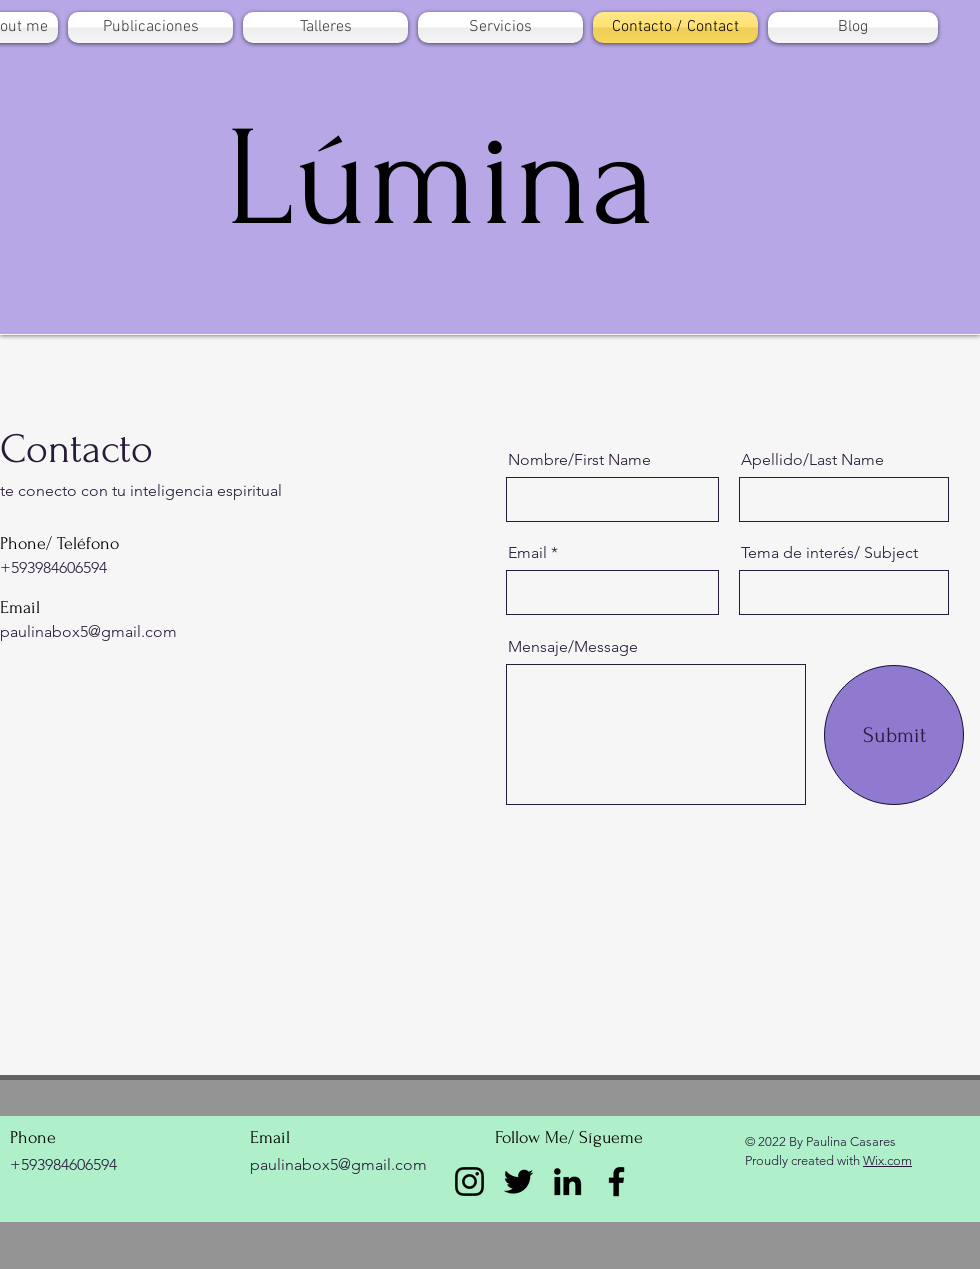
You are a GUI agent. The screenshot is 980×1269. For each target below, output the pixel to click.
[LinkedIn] (567, 1181)
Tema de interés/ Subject (829, 553)
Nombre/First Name (579, 460)
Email (527, 553)
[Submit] (894, 735)
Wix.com (887, 1160)
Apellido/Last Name (812, 460)
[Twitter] (518, 1181)
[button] (150, 27)
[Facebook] (616, 1181)
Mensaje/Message (573, 647)
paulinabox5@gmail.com (88, 631)
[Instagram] (469, 1181)
